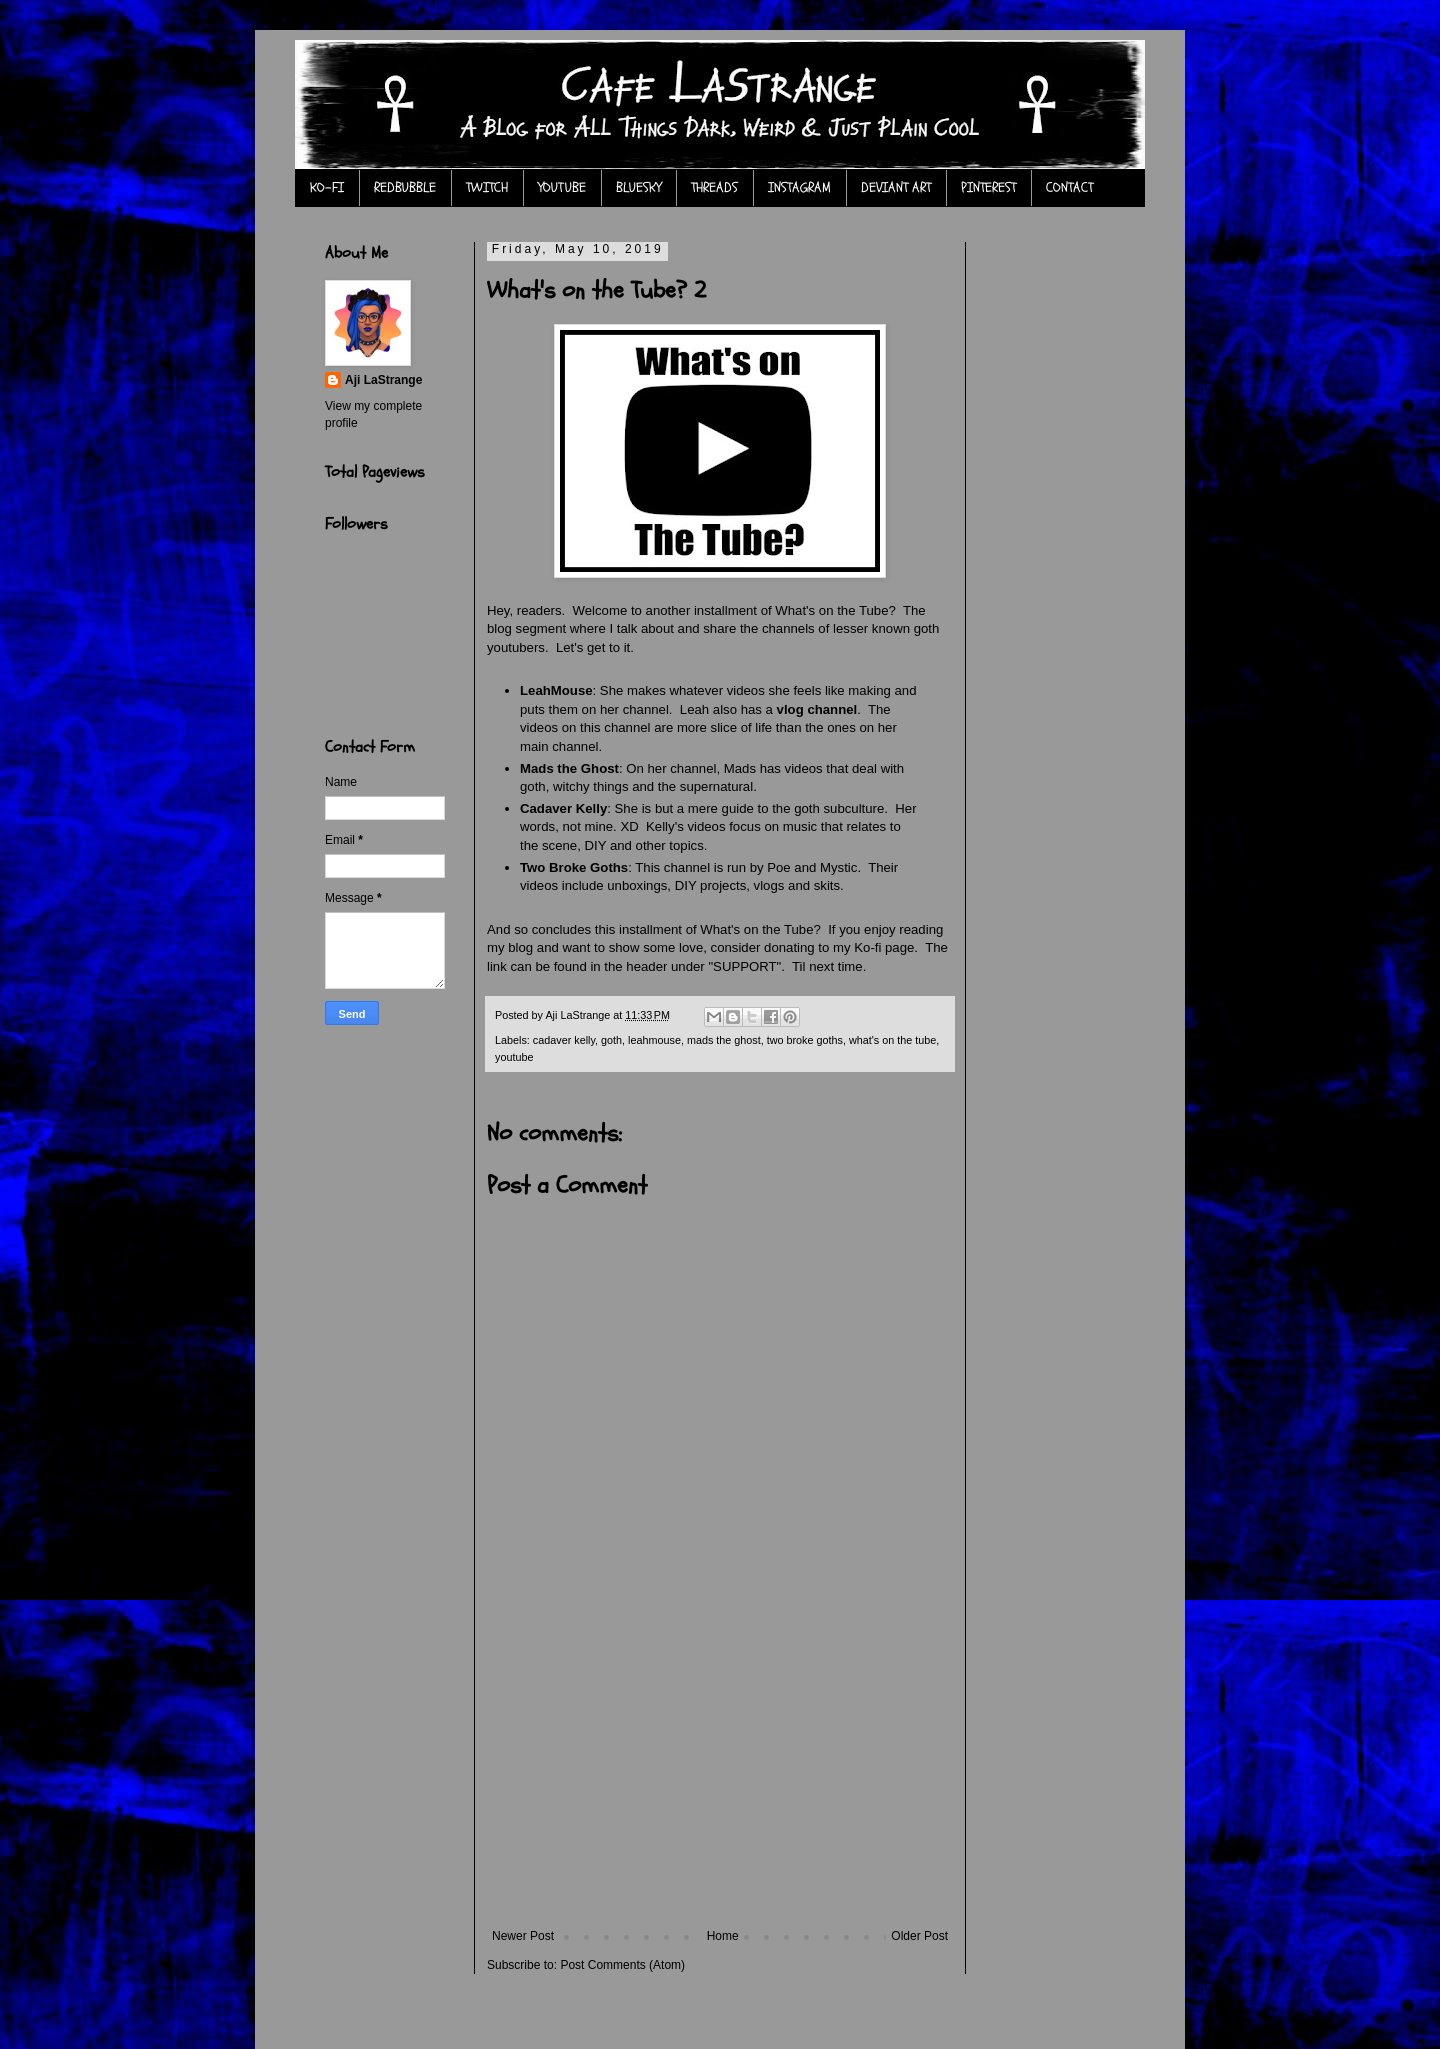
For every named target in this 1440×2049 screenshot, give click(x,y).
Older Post (919, 1936)
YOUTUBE (562, 187)
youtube (514, 1057)
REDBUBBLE (405, 187)
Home (723, 1936)
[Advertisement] (720, 1779)
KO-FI (327, 187)
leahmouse (654, 1040)
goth (611, 1040)
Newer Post (523, 1936)
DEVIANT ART (896, 187)
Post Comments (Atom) (622, 1965)
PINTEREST (988, 187)
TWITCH (487, 187)
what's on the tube (892, 1040)
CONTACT (1069, 187)
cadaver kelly (564, 1040)
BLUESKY (638, 187)
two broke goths (805, 1040)
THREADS (714, 187)
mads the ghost (724, 1040)
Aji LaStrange (383, 380)
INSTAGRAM (799, 187)
